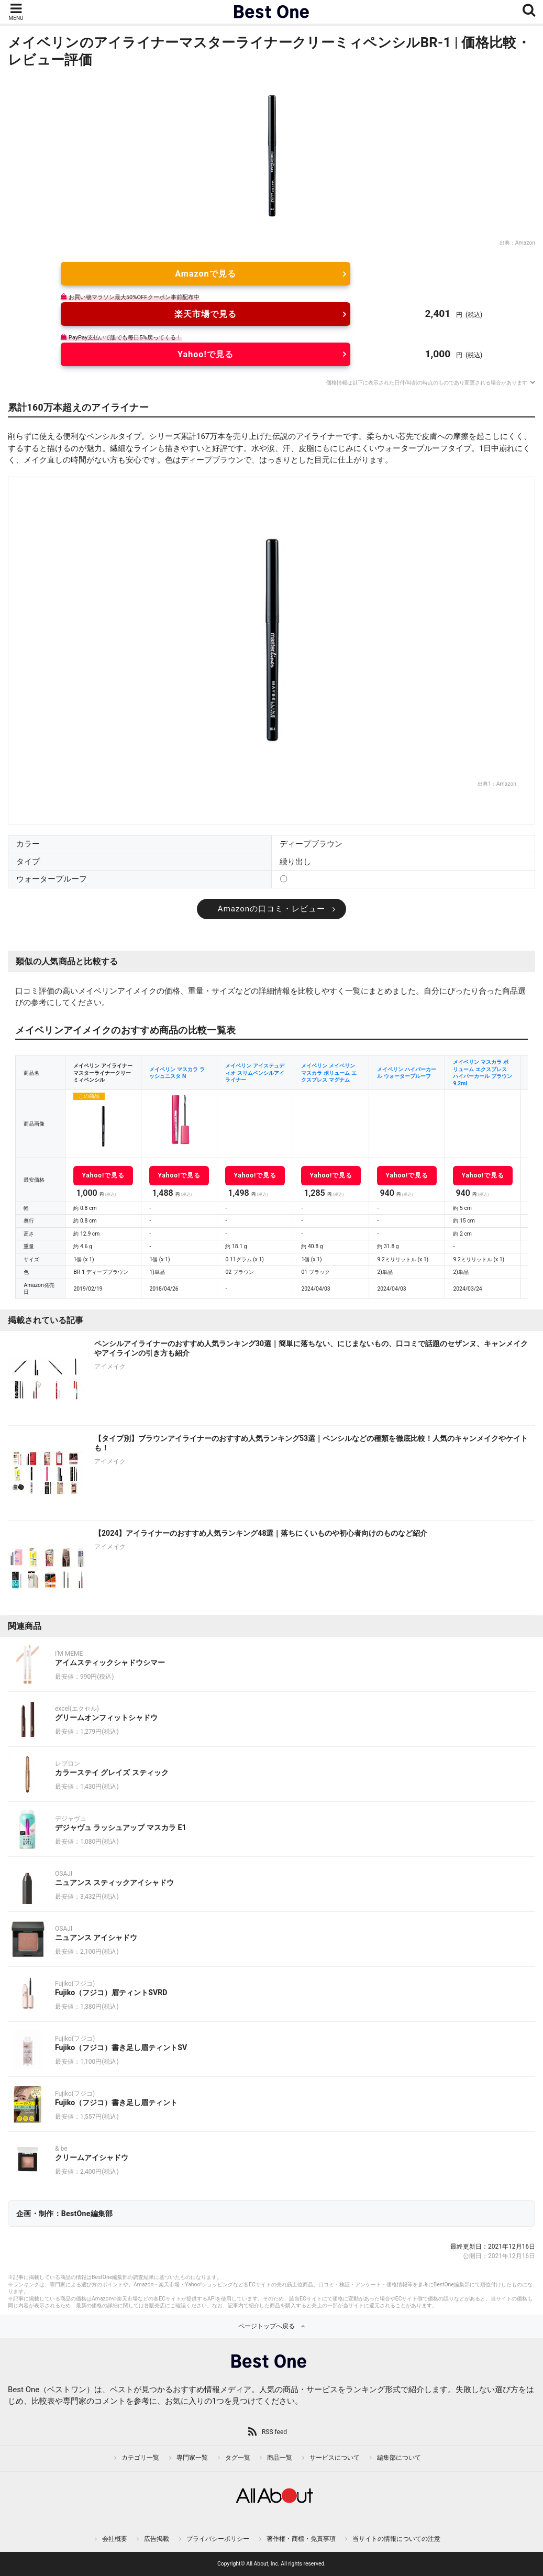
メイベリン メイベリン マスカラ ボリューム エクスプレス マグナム (328, 1072)
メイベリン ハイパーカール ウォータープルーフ (406, 1073)
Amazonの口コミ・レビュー (271, 908)
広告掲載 (156, 2538)
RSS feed (274, 2432)
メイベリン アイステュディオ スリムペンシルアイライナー (254, 1072)
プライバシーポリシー (217, 2538)
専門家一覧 (192, 2457)
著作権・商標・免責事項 (301, 2538)
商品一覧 (279, 2457)
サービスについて (334, 2457)
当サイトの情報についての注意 (396, 2538)
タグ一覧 (237, 2457)
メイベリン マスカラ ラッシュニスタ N (176, 1073)
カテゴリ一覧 (140, 2457)
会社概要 (114, 2538)
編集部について (399, 2457)
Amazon (525, 242)
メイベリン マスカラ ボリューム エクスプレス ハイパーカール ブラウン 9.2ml (482, 1073)
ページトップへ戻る (266, 2326)
